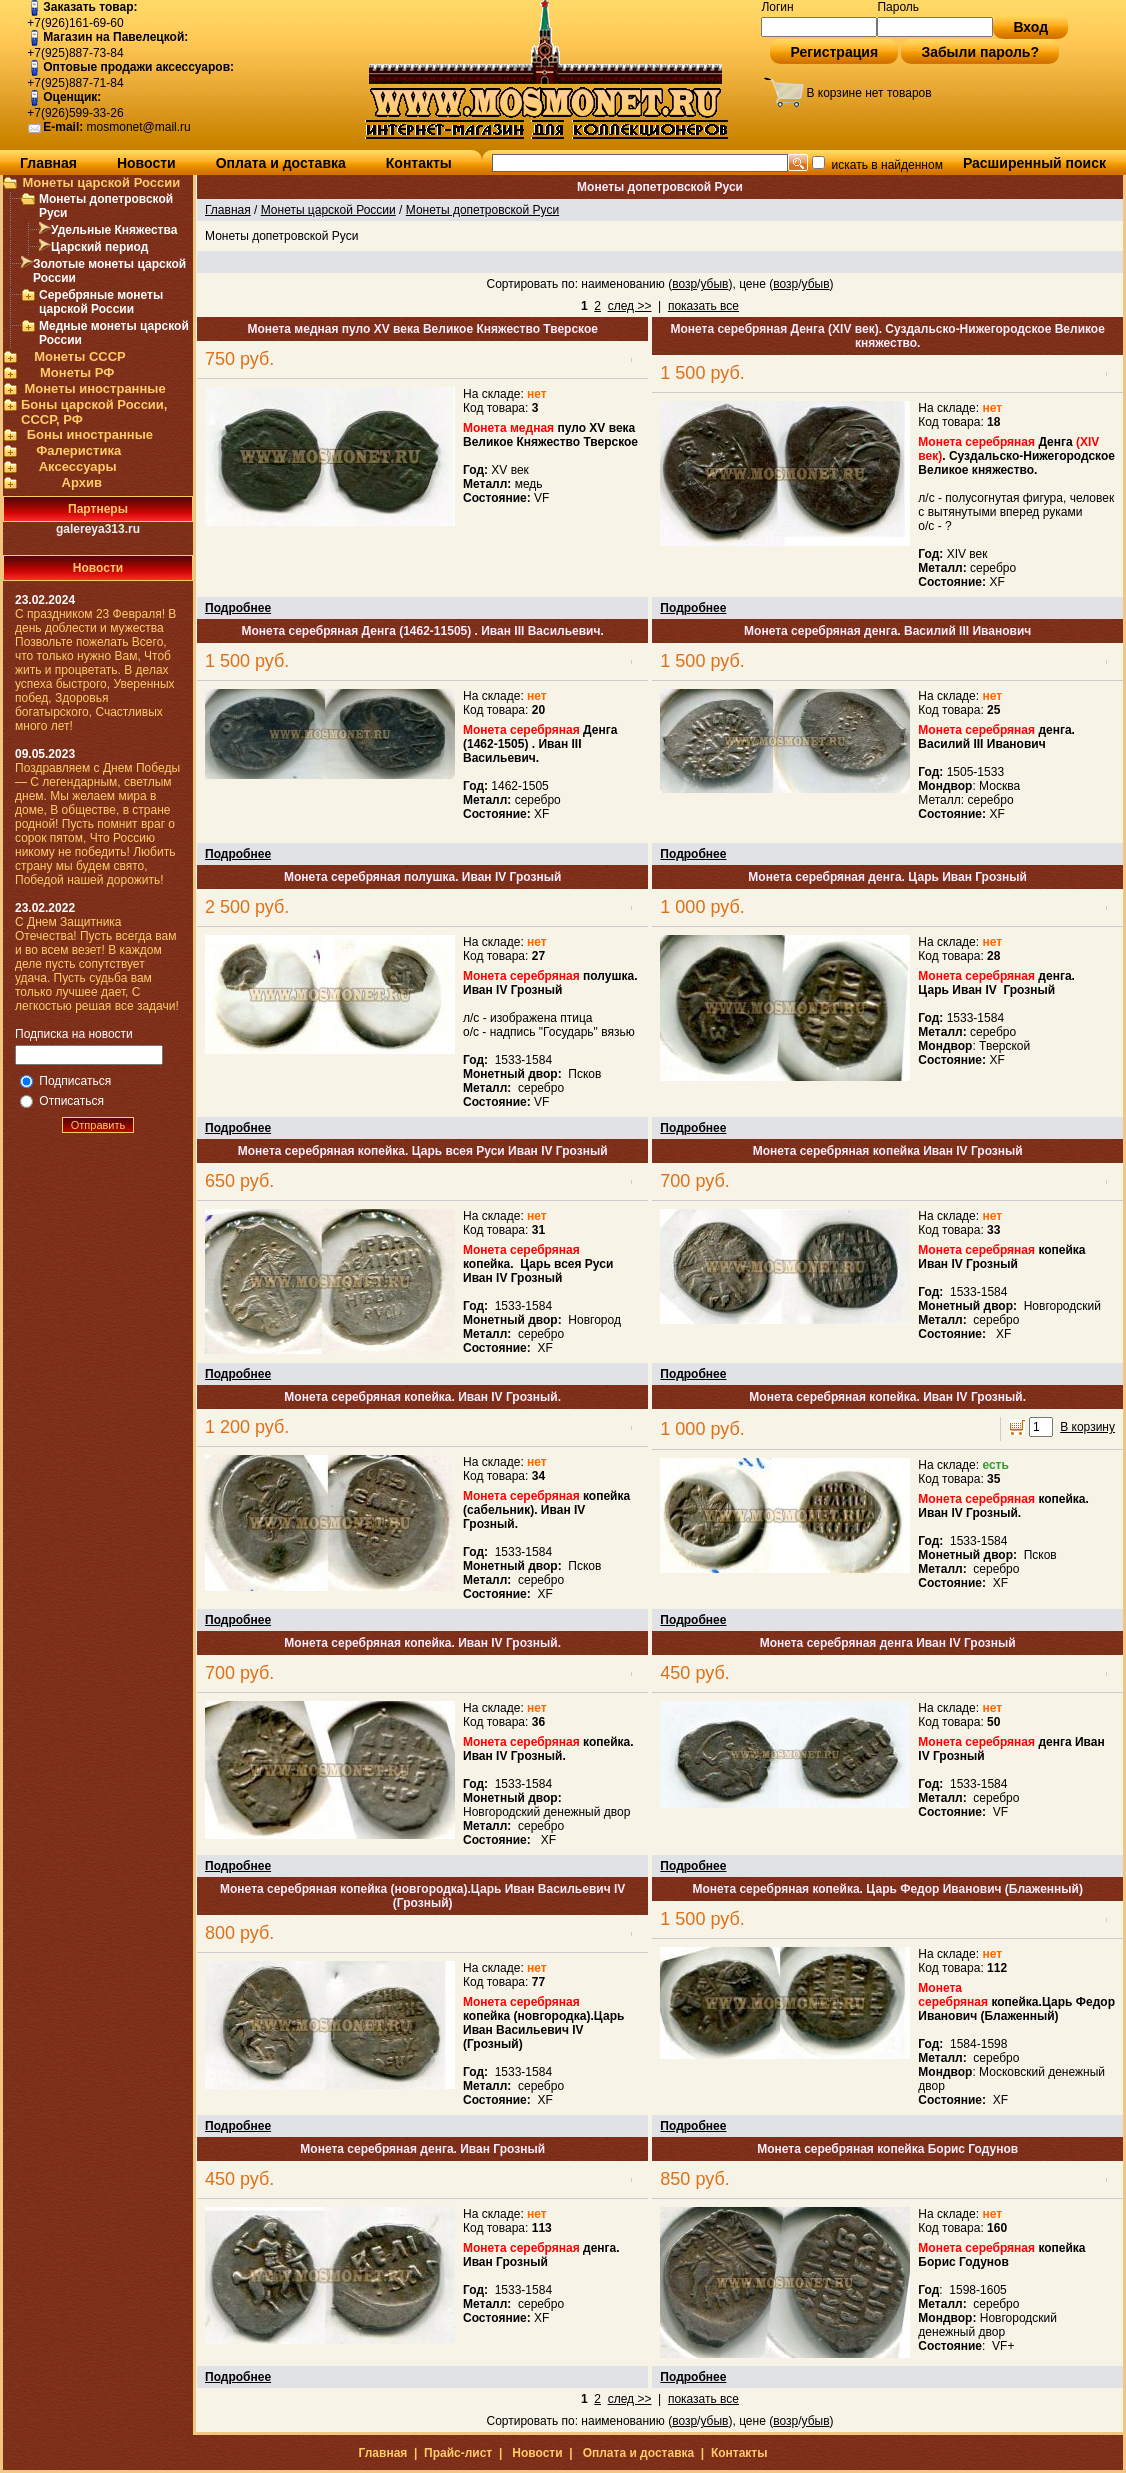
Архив (82, 482)
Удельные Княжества (114, 230)
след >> (630, 306)
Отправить (98, 1125)
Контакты (419, 163)
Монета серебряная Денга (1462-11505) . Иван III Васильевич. (423, 631)
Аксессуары (78, 466)
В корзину (1087, 1427)
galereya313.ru (98, 529)
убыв (714, 284)
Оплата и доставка (281, 163)
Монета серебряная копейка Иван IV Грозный (888, 1151)
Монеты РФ (77, 372)
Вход (1030, 27)
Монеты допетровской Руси (482, 210)
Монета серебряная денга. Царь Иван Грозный (887, 877)
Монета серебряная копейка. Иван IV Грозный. (422, 1397)
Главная (48, 163)
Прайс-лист (458, 2453)
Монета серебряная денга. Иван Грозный (422, 2149)
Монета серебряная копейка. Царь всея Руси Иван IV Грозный (423, 1151)
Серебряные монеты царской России (101, 302)
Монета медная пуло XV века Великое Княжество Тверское (422, 329)
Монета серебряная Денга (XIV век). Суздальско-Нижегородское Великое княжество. (887, 336)
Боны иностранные (90, 434)
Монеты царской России (101, 182)
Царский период (99, 247)
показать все (703, 306)
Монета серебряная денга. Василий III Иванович (887, 631)
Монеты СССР (80, 356)
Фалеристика (78, 450)
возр (684, 284)
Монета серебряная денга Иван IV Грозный (888, 1643)
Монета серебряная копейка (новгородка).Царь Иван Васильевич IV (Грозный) (422, 1896)
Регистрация (834, 52)
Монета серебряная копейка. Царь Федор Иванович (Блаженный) (887, 1889)
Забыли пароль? (980, 52)
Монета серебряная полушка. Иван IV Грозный (422, 877)
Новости (146, 163)
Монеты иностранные (94, 388)
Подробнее (238, 608)
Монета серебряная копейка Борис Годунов (887, 2149)
